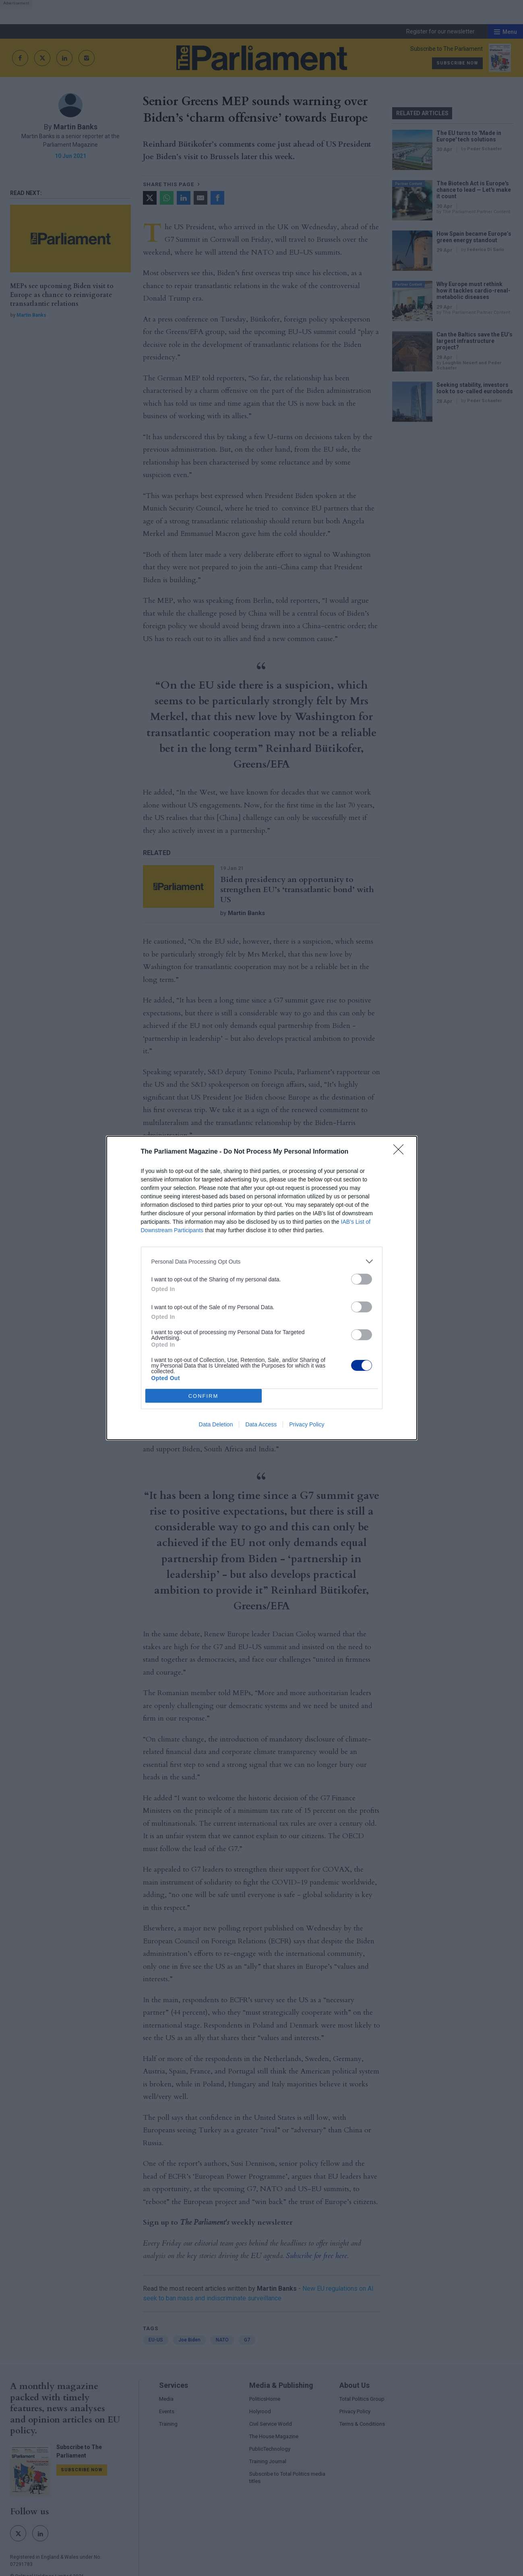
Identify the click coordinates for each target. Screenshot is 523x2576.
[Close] (401, 1152)
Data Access (261, 1424)
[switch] (361, 1279)
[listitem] (261, 1261)
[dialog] (262, 1288)
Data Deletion (216, 1424)
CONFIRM (203, 1396)
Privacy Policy (306, 1424)
